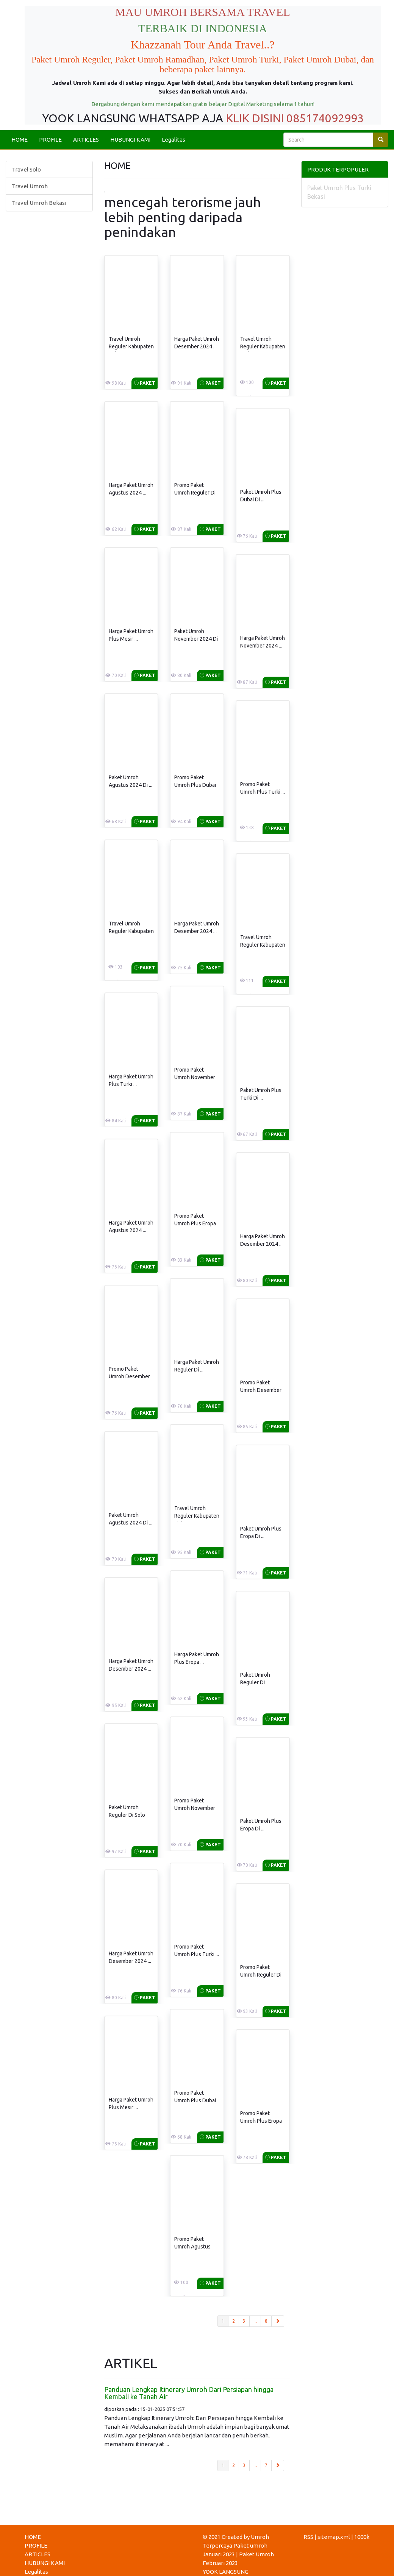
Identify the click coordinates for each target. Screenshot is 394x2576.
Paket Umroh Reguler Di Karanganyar (255, 1682)
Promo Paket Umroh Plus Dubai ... (195, 785)
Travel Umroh (30, 186)
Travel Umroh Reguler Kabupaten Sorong (262, 944)
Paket (144, 383)
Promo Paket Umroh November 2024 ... (194, 1077)
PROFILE (50, 139)
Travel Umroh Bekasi (39, 203)
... (255, 2321)
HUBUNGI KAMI (130, 139)
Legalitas (173, 139)
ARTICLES (86, 139)
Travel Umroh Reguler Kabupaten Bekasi (131, 346)
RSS (308, 2537)
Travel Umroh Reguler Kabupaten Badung (262, 346)
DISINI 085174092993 (308, 118)
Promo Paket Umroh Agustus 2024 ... (192, 2246)
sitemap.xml (333, 2537)
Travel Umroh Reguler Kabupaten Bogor (131, 931)
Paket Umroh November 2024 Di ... (196, 638)
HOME (19, 139)
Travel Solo (26, 169)
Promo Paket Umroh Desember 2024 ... (129, 1376)
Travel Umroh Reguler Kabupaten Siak (196, 1515)
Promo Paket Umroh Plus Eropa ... (195, 1223)
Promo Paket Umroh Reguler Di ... (195, 492)
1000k (361, 2537)
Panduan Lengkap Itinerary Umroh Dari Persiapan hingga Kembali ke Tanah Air (189, 2393)
